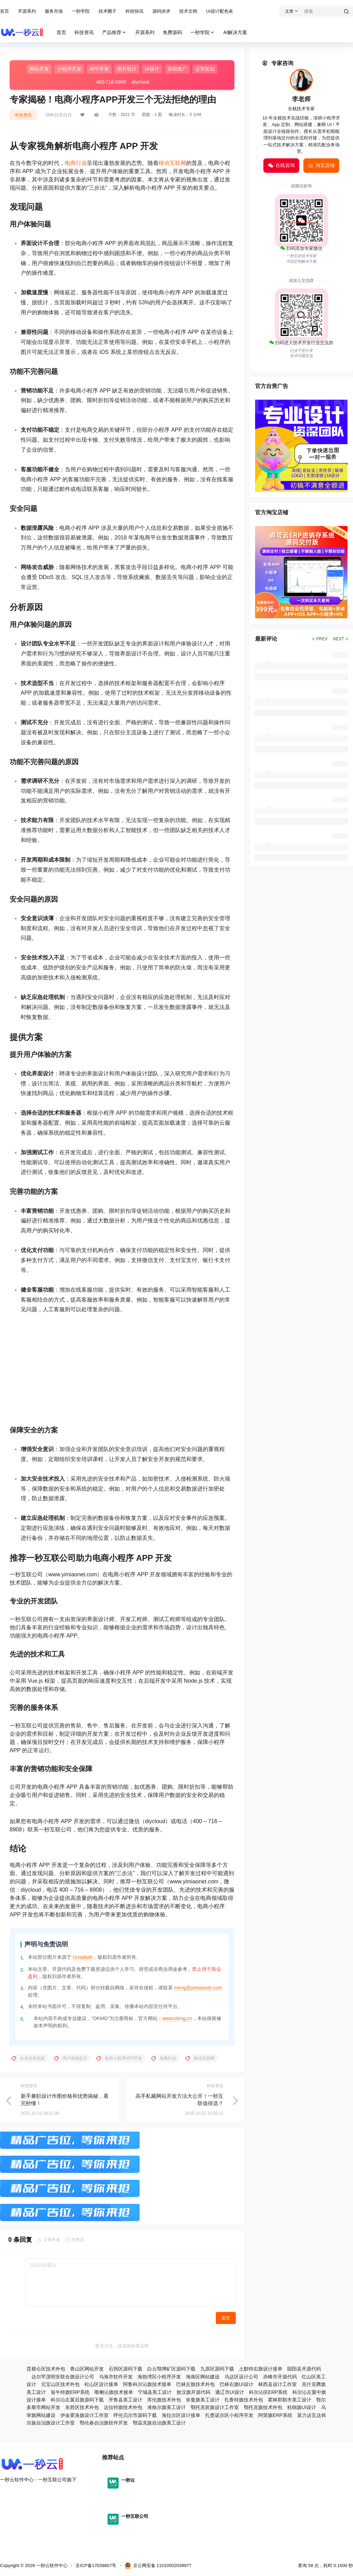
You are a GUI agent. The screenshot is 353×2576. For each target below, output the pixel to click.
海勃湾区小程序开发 (159, 2376)
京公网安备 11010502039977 (158, 2565)
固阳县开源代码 (304, 2369)
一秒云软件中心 (51, 2565)
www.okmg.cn (177, 2018)
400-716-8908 (111, 82)
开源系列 (27, 11)
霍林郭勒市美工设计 (289, 2399)
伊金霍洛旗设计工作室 (84, 2415)
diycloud (140, 82)
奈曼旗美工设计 (203, 2399)
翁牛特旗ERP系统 (70, 2392)
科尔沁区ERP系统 (268, 2392)
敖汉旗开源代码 (193, 2392)
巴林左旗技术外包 (195, 2384)
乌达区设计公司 (241, 2376)
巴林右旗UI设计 (236, 2384)
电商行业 (76, 163)
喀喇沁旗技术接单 (113, 2392)
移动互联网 (172, 163)
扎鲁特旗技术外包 (243, 2399)
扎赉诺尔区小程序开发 (229, 2415)
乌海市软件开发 (116, 2376)
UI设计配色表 (219, 11)
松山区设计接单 (101, 2384)
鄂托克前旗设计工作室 (215, 2407)
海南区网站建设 (203, 2376)
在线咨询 (281, 165)
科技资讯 (23, 115)
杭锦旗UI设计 (301, 2407)
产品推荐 (114, 32)
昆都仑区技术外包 (46, 2369)
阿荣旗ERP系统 (275, 2415)
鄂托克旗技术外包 (263, 2407)
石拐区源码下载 (125, 2369)
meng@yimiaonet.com (198, 1987)
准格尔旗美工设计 (166, 2407)
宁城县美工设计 (155, 2392)
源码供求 (161, 11)
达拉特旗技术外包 (123, 2407)
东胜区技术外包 (82, 2407)
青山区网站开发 (87, 2369)
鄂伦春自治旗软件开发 (104, 2423)
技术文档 (188, 11)
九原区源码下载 (217, 2369)
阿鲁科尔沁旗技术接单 (147, 2384)
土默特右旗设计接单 (260, 2369)
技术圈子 (108, 11)
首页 (4, 11)
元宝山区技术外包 (60, 2384)
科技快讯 (134, 11)
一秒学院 (81, 11)
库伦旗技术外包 (164, 2399)
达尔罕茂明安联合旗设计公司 (62, 2376)
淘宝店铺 (321, 165)
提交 (226, 2317)
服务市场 (54, 11)
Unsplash (83, 1957)
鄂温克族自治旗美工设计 (159, 2423)
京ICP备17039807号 (96, 2565)
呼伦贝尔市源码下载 (135, 2415)
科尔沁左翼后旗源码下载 (77, 2399)
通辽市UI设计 (229, 2392)
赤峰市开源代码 (280, 2376)
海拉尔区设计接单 (181, 2415)
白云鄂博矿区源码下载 (171, 2369)
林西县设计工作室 (277, 2384)
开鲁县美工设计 (125, 2399)
